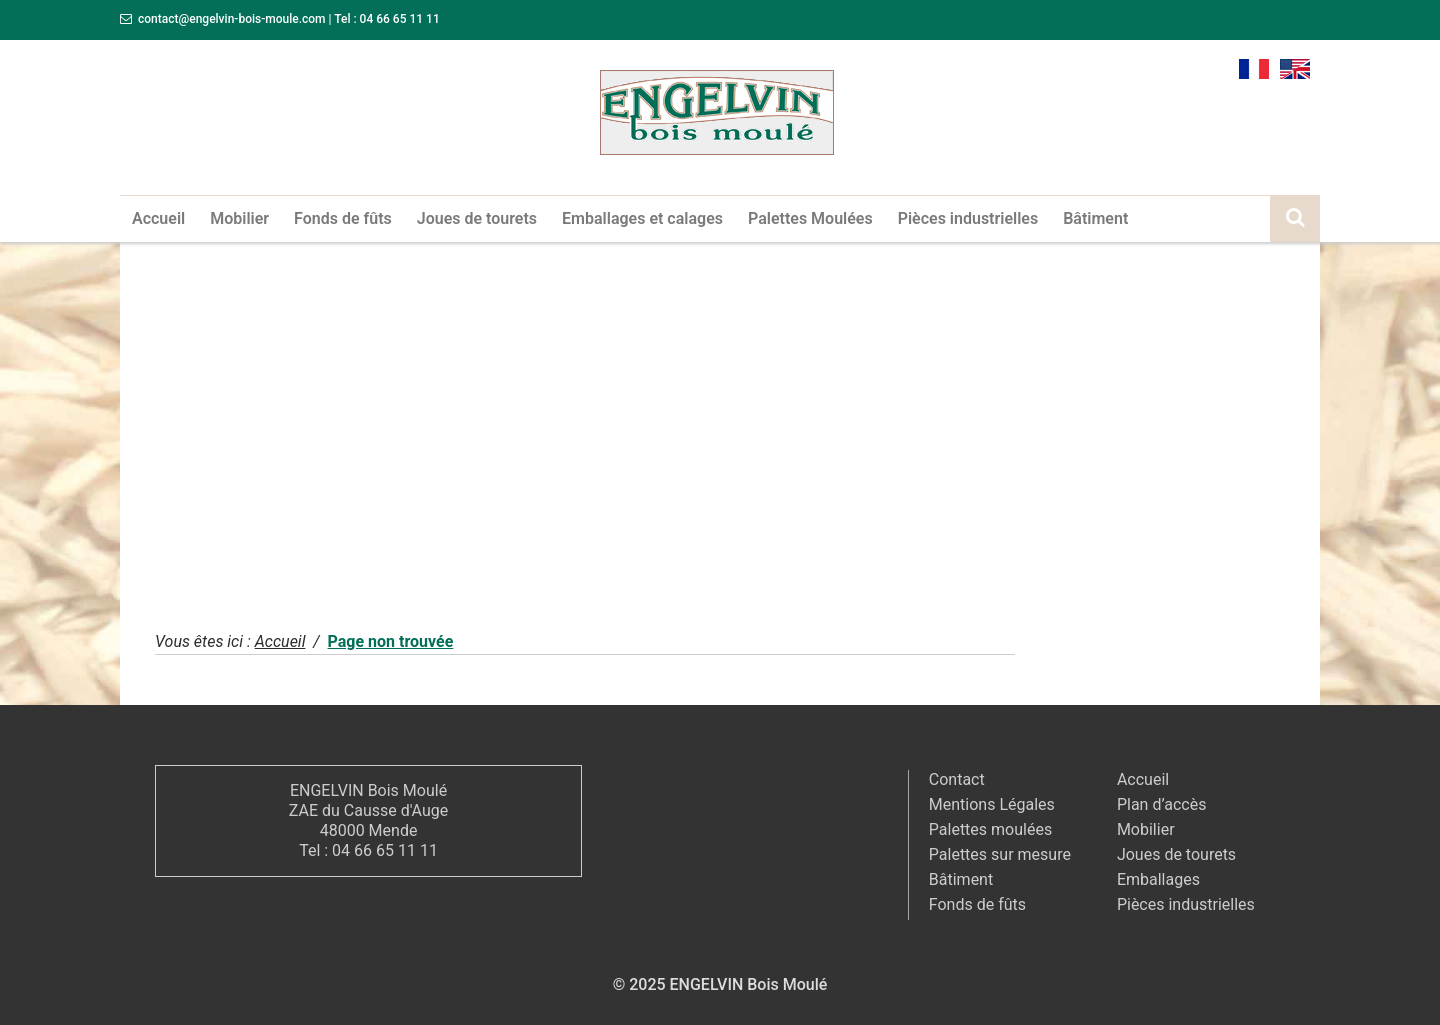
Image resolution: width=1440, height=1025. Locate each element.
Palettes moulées (990, 829)
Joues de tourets (477, 218)
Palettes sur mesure (1000, 854)
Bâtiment (1095, 218)
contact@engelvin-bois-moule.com (232, 19)
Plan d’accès (1162, 804)
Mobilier (239, 218)
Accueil (158, 218)
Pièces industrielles (968, 218)
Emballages (1158, 879)
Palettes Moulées (810, 218)
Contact (957, 779)
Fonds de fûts (343, 218)
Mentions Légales (992, 804)
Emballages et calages (642, 218)
